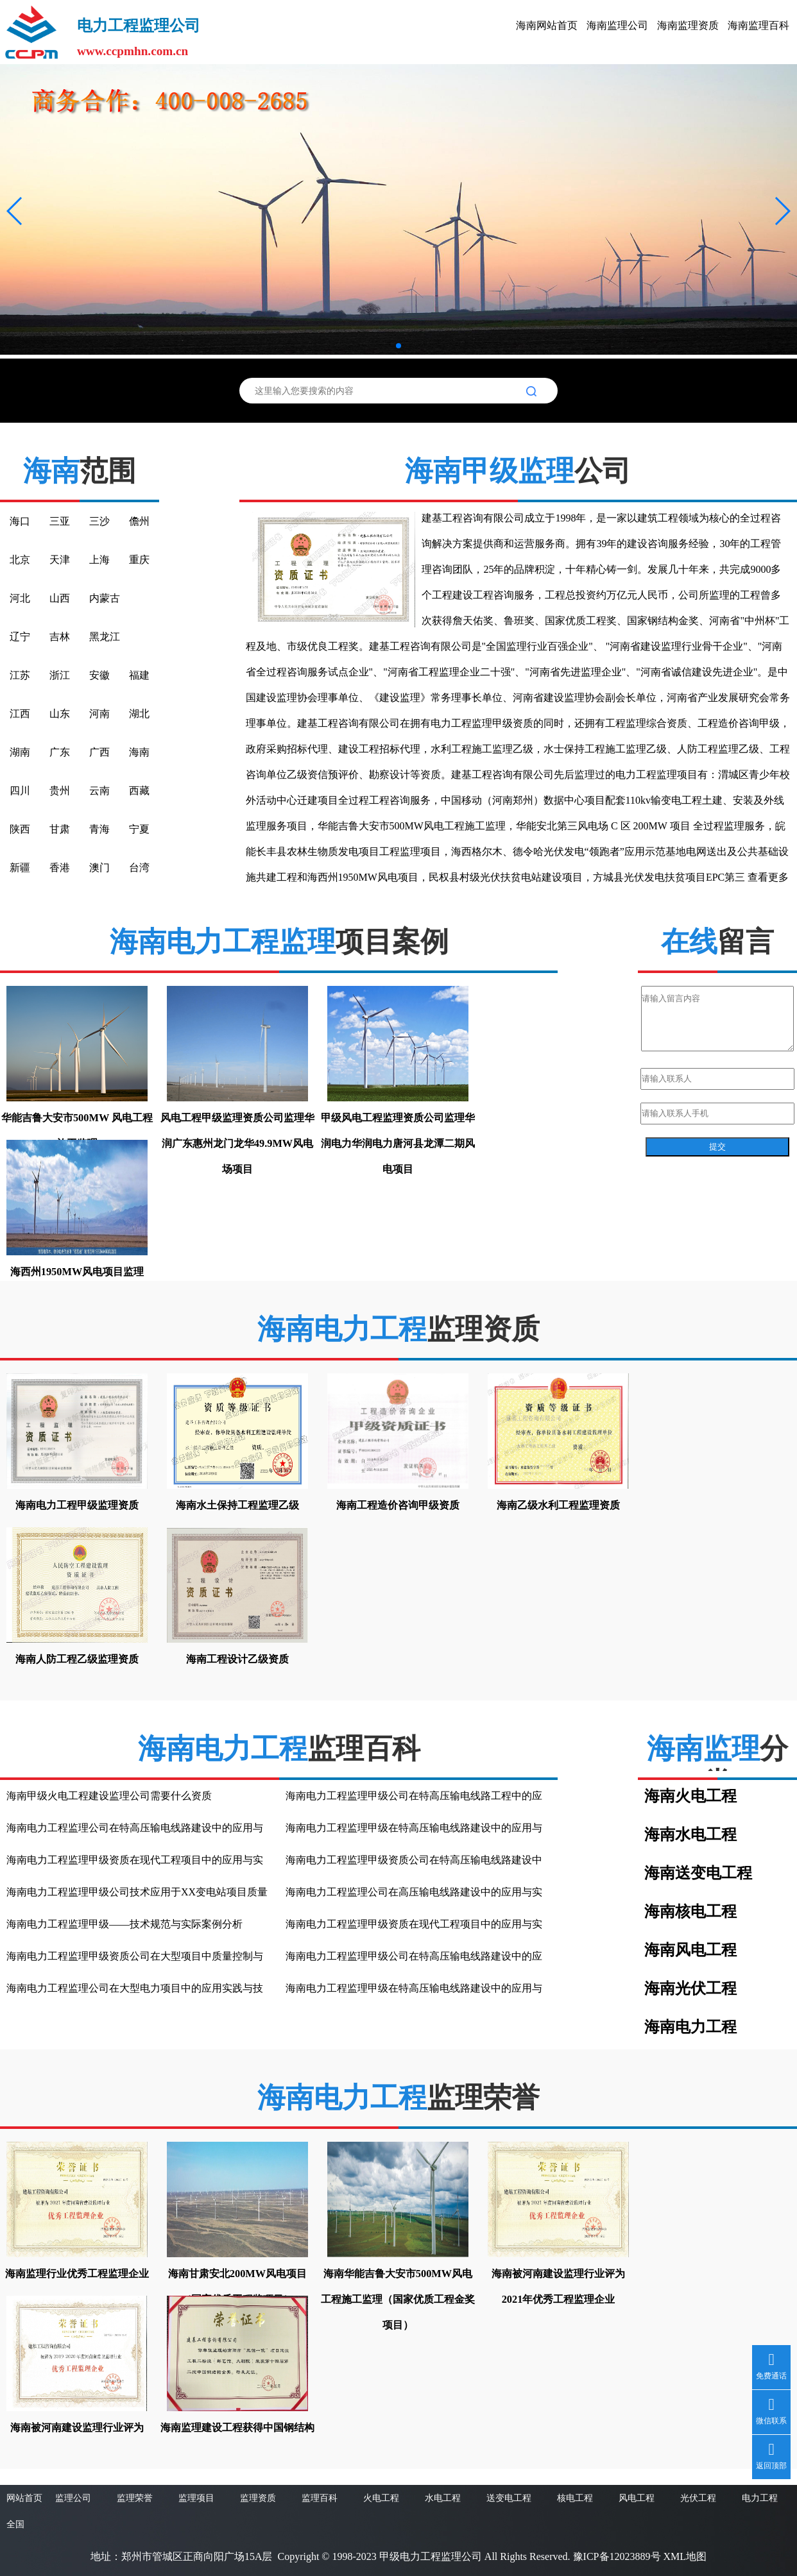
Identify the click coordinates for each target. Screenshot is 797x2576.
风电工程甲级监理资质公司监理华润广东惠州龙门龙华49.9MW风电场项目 (237, 1143)
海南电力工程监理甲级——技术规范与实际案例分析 (124, 1924)
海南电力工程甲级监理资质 (77, 1505)
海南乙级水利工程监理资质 (558, 1505)
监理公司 (73, 2498)
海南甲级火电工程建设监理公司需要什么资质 (109, 1795)
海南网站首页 (547, 25)
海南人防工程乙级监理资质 (77, 1659)
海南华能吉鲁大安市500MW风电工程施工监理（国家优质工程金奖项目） (398, 2299)
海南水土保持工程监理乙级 (237, 1505)
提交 (717, 1146)
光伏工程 (698, 2498)
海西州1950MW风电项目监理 (77, 1272)
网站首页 (24, 2498)
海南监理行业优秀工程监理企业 (77, 2273)
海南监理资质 (688, 25)
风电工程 (637, 2498)
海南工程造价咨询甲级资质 (397, 1505)
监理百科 (320, 2498)
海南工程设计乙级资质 (237, 1659)
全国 (15, 2524)
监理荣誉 (135, 2498)
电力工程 (760, 2498)
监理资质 (258, 2498)
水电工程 (443, 2498)
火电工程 (381, 2498)
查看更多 (768, 877)
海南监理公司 (617, 25)
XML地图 (685, 2556)
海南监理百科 (758, 25)
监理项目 (196, 2498)
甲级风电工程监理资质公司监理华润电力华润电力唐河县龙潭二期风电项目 (398, 1143)
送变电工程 (508, 2498)
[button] (15, 211)
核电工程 (575, 2498)
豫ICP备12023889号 (617, 2556)
